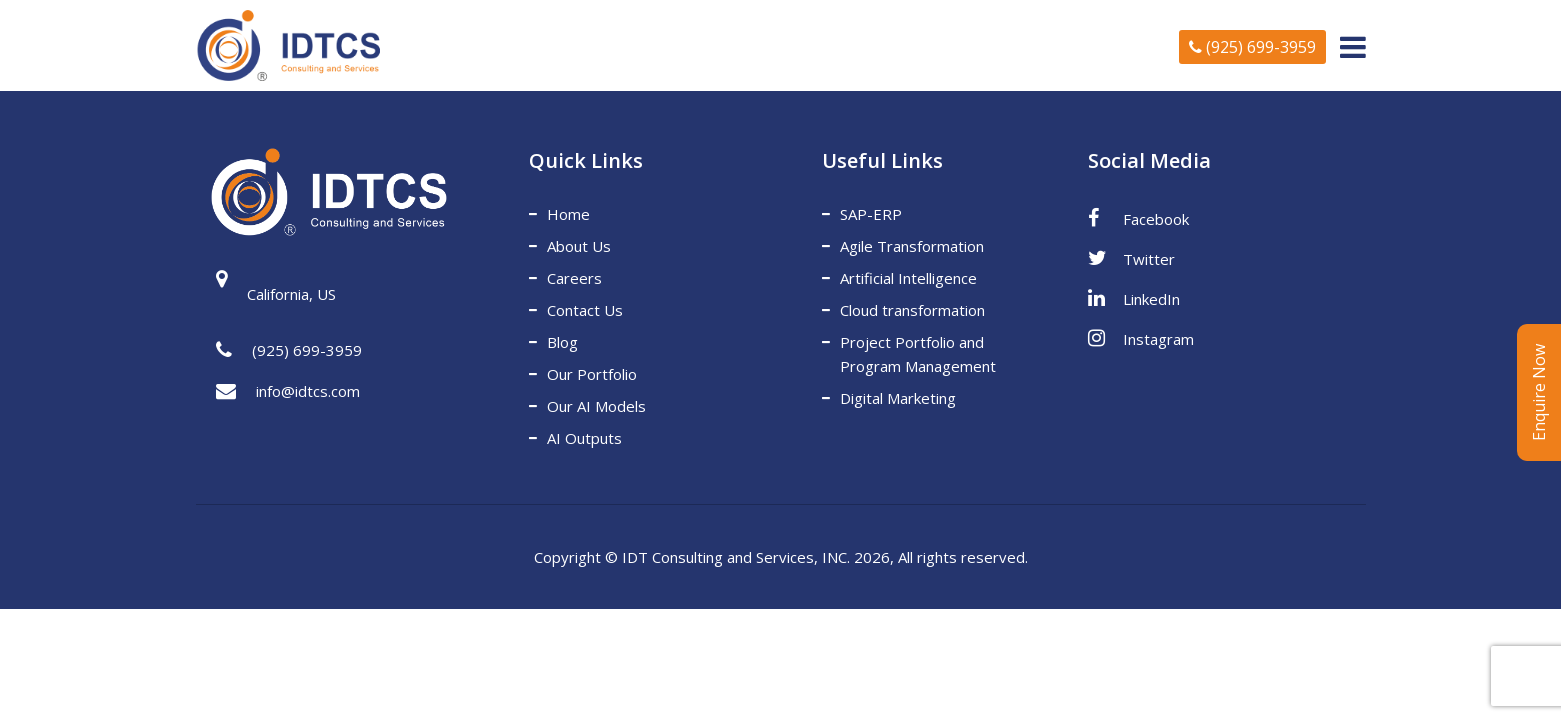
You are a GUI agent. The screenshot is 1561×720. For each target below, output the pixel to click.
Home (568, 214)
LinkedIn (1134, 298)
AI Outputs (584, 438)
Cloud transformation (912, 310)
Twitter (1131, 258)
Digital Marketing (898, 398)
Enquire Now (1539, 392)
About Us (579, 246)
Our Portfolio (592, 374)
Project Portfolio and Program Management (918, 354)
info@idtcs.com (288, 392)
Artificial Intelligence (908, 278)
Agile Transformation (912, 246)
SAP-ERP (871, 214)
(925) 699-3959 (1252, 47)
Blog (562, 342)
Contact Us (585, 310)
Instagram (1141, 338)
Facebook (1138, 218)
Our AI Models (596, 406)
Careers (574, 278)
